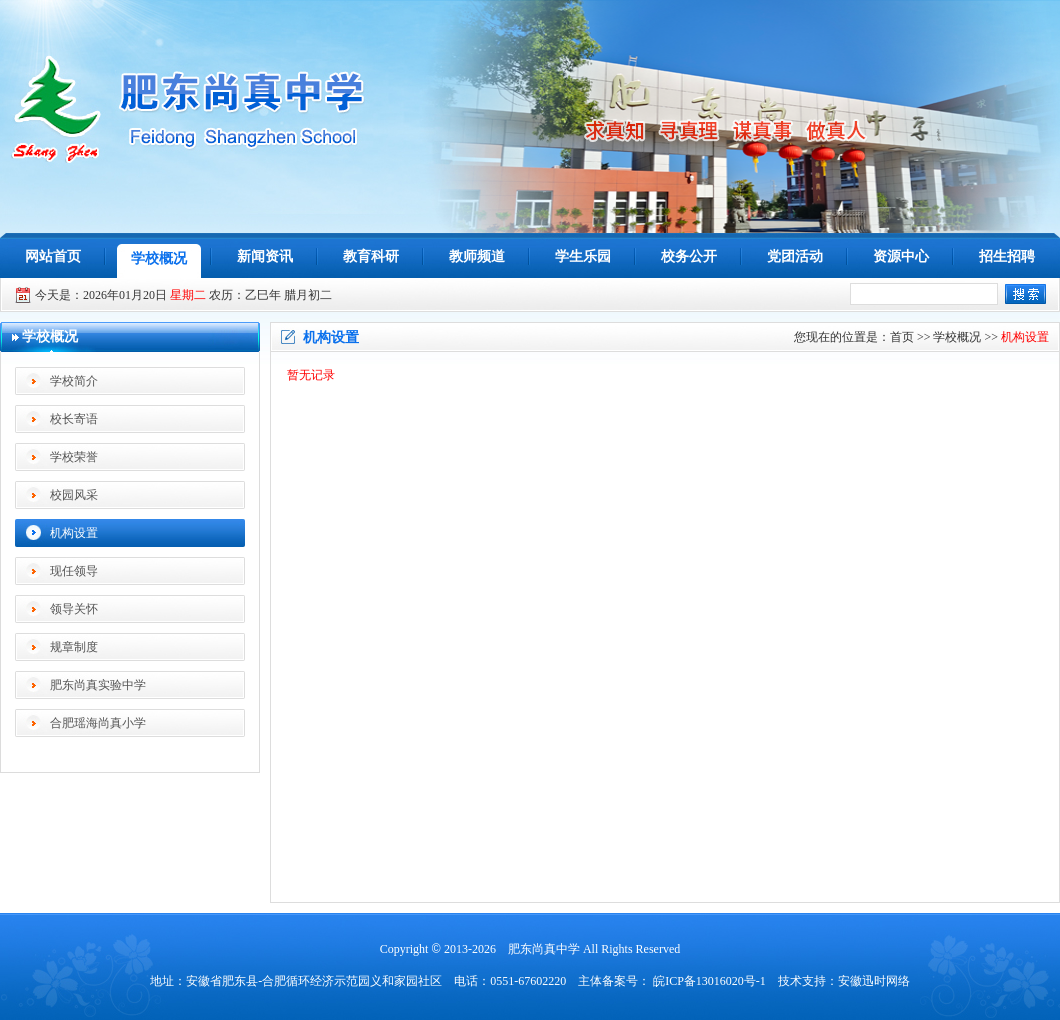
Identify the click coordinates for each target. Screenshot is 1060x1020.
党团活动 (795, 256)
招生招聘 (1007, 256)
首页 (902, 337)
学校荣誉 (74, 457)
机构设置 (74, 533)
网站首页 (53, 256)
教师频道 (477, 256)
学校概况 (159, 258)
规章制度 (74, 647)
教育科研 (371, 256)
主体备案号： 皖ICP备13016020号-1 (672, 981)
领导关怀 (74, 609)
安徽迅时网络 (874, 981)
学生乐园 (583, 256)
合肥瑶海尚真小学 (98, 723)
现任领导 (74, 571)
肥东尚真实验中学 (98, 685)
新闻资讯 (265, 256)
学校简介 (74, 381)
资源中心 (901, 256)
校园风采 (74, 495)
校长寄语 (74, 419)
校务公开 (689, 256)
